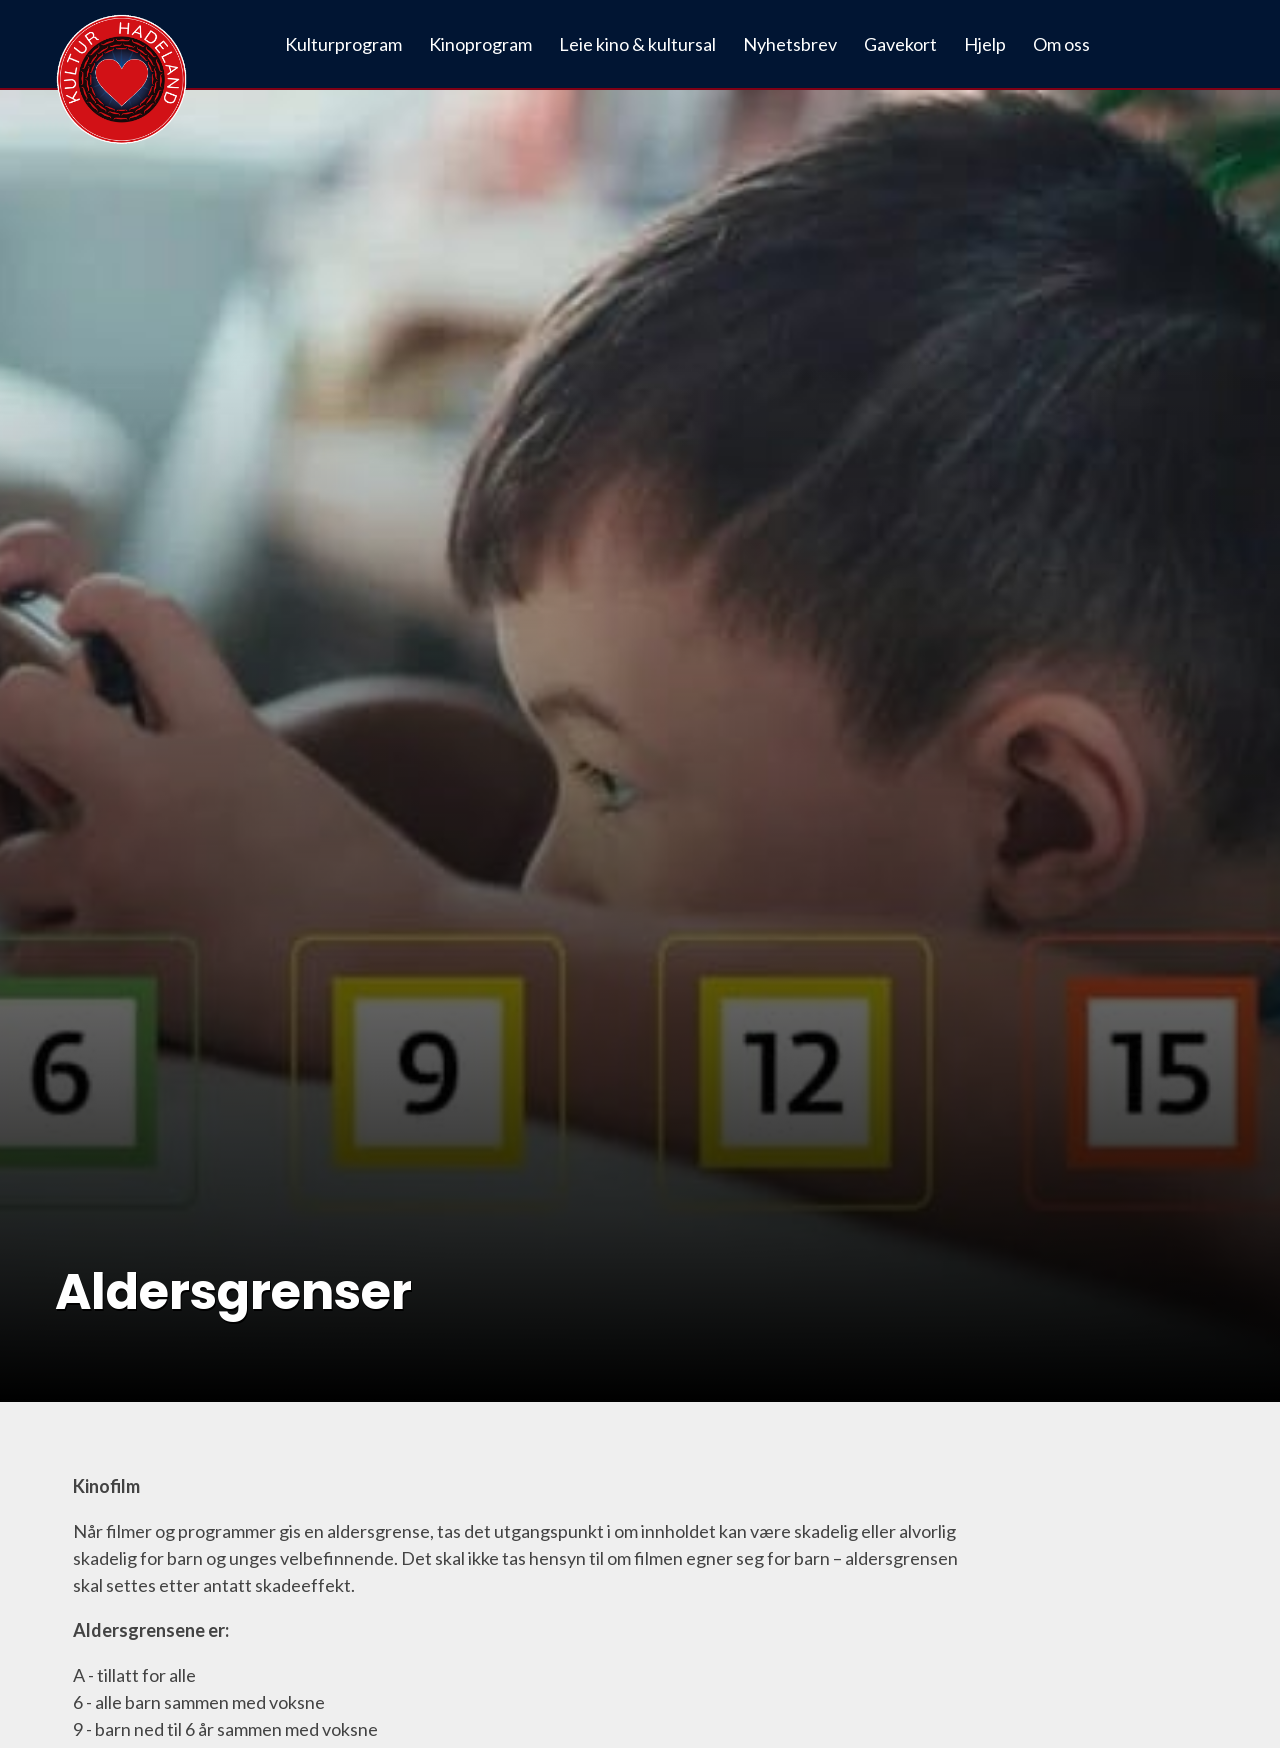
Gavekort (900, 44)
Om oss (1061, 44)
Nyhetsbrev (790, 44)
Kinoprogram (480, 44)
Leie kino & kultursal (637, 44)
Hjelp (985, 44)
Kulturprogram (343, 44)
